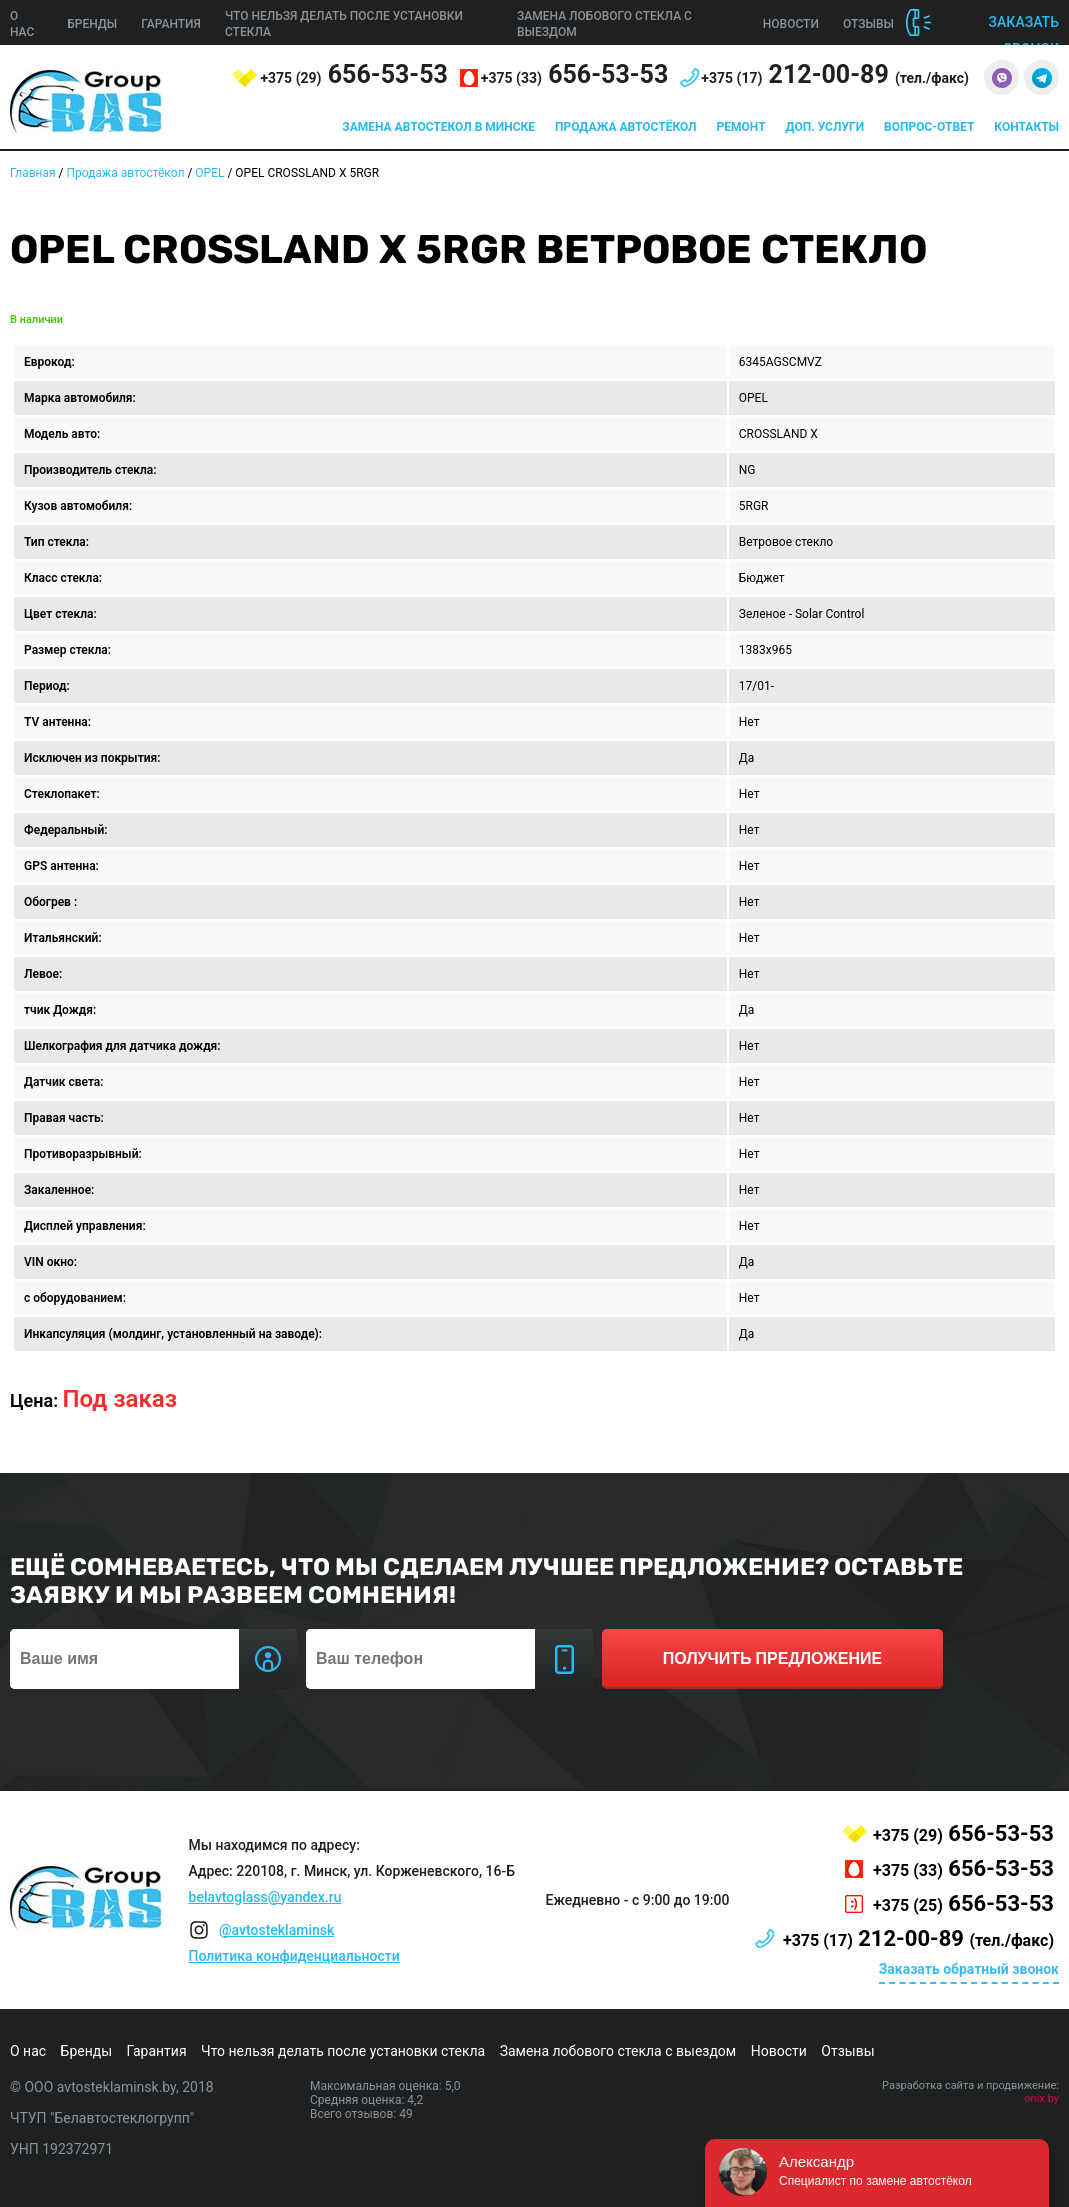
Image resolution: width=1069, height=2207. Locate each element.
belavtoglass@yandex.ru (265, 1897)
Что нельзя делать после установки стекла (343, 2051)
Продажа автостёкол (626, 127)
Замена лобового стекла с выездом (618, 2051)
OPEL (209, 173)
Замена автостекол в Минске (438, 127)
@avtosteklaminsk (276, 1930)
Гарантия (171, 24)
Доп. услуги (825, 127)
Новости (791, 24)
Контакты (1026, 127)
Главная (33, 173)
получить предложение (772, 1658)
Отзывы (868, 24)
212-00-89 (835, 74)
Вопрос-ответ (929, 127)
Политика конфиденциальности (294, 1956)
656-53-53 (353, 74)
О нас (28, 2051)
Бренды (92, 24)
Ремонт (741, 127)
